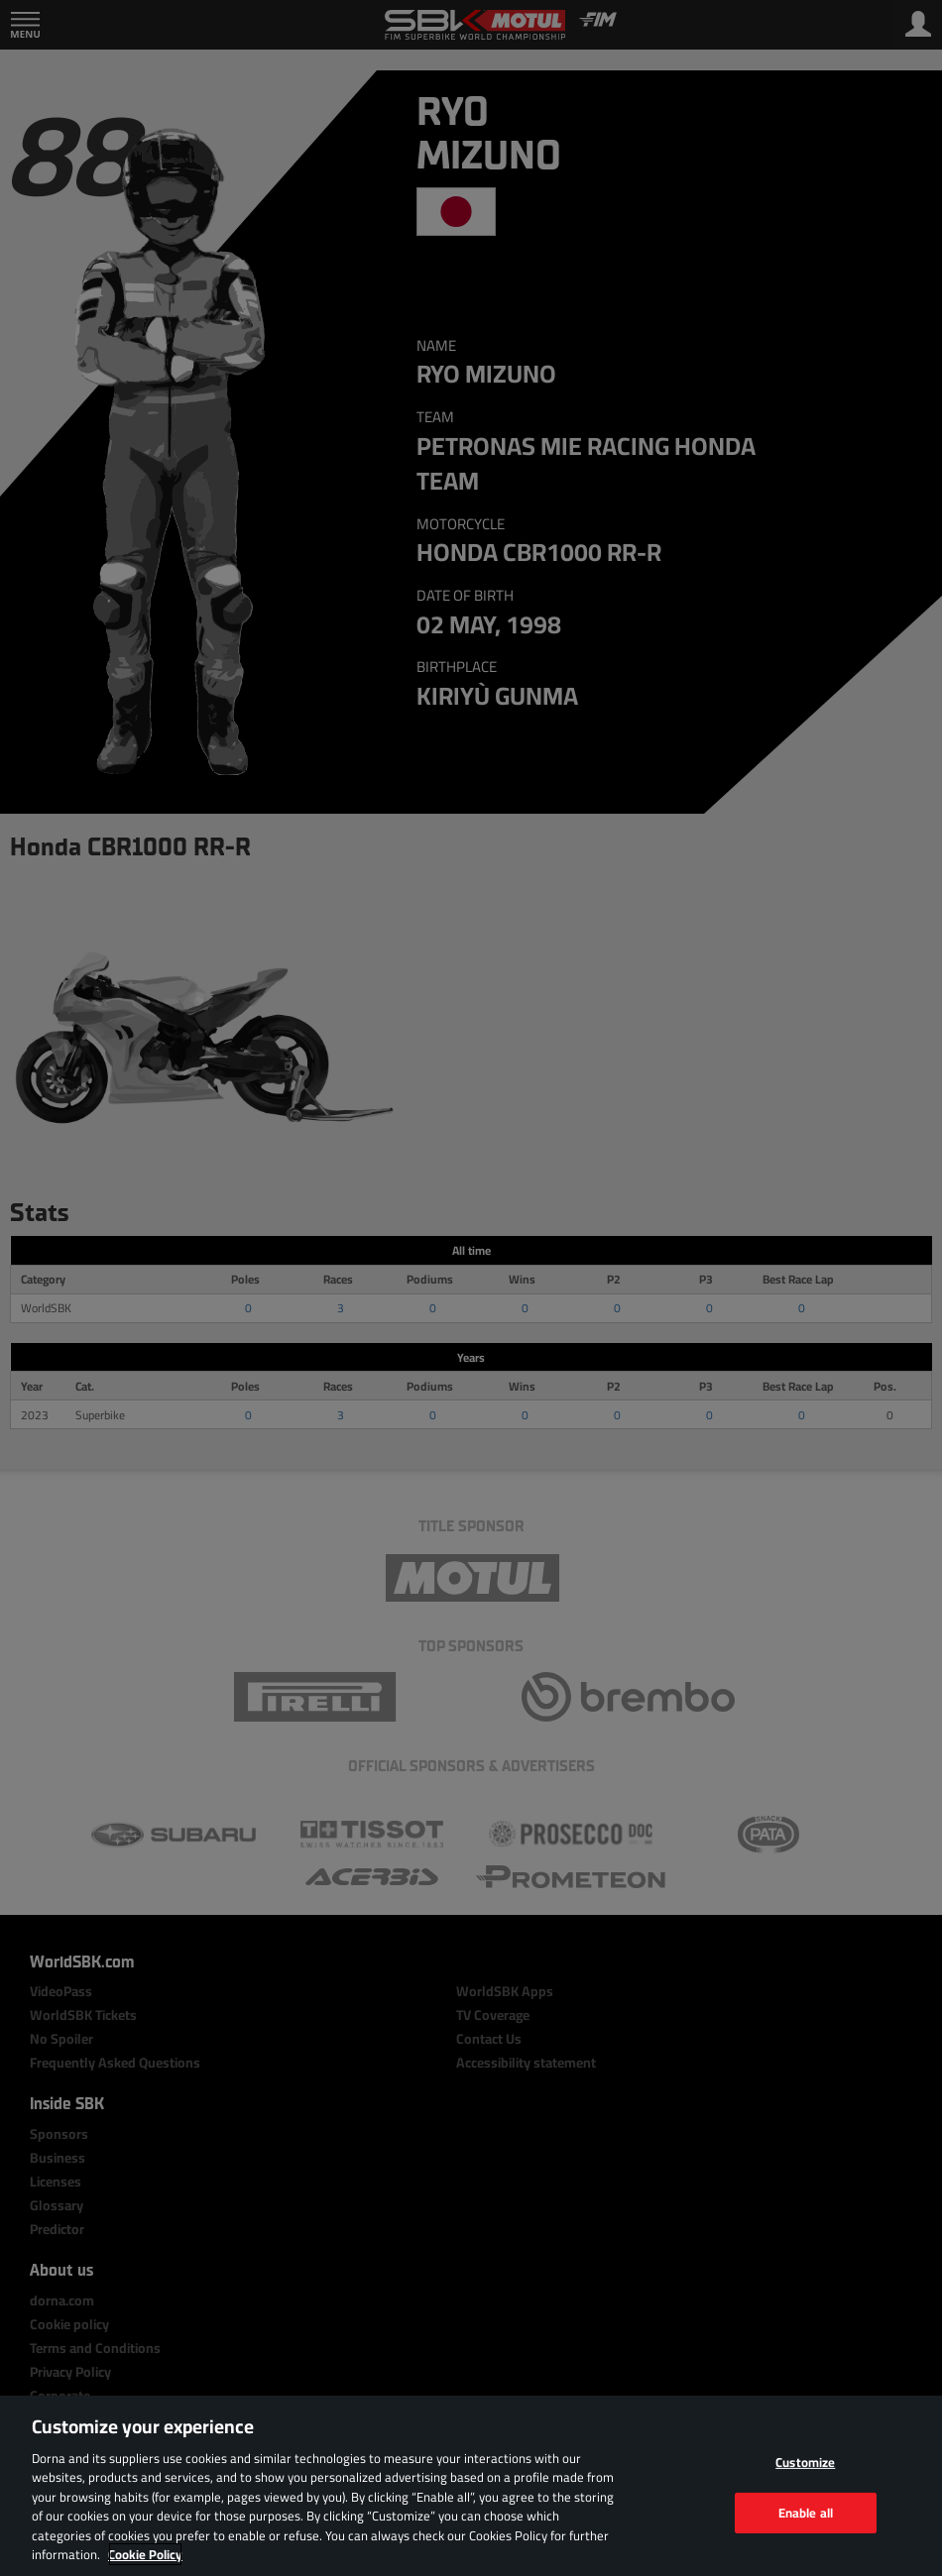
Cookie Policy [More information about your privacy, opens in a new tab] (145, 2554)
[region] (471, 2486)
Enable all (805, 2511)
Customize (805, 2462)
